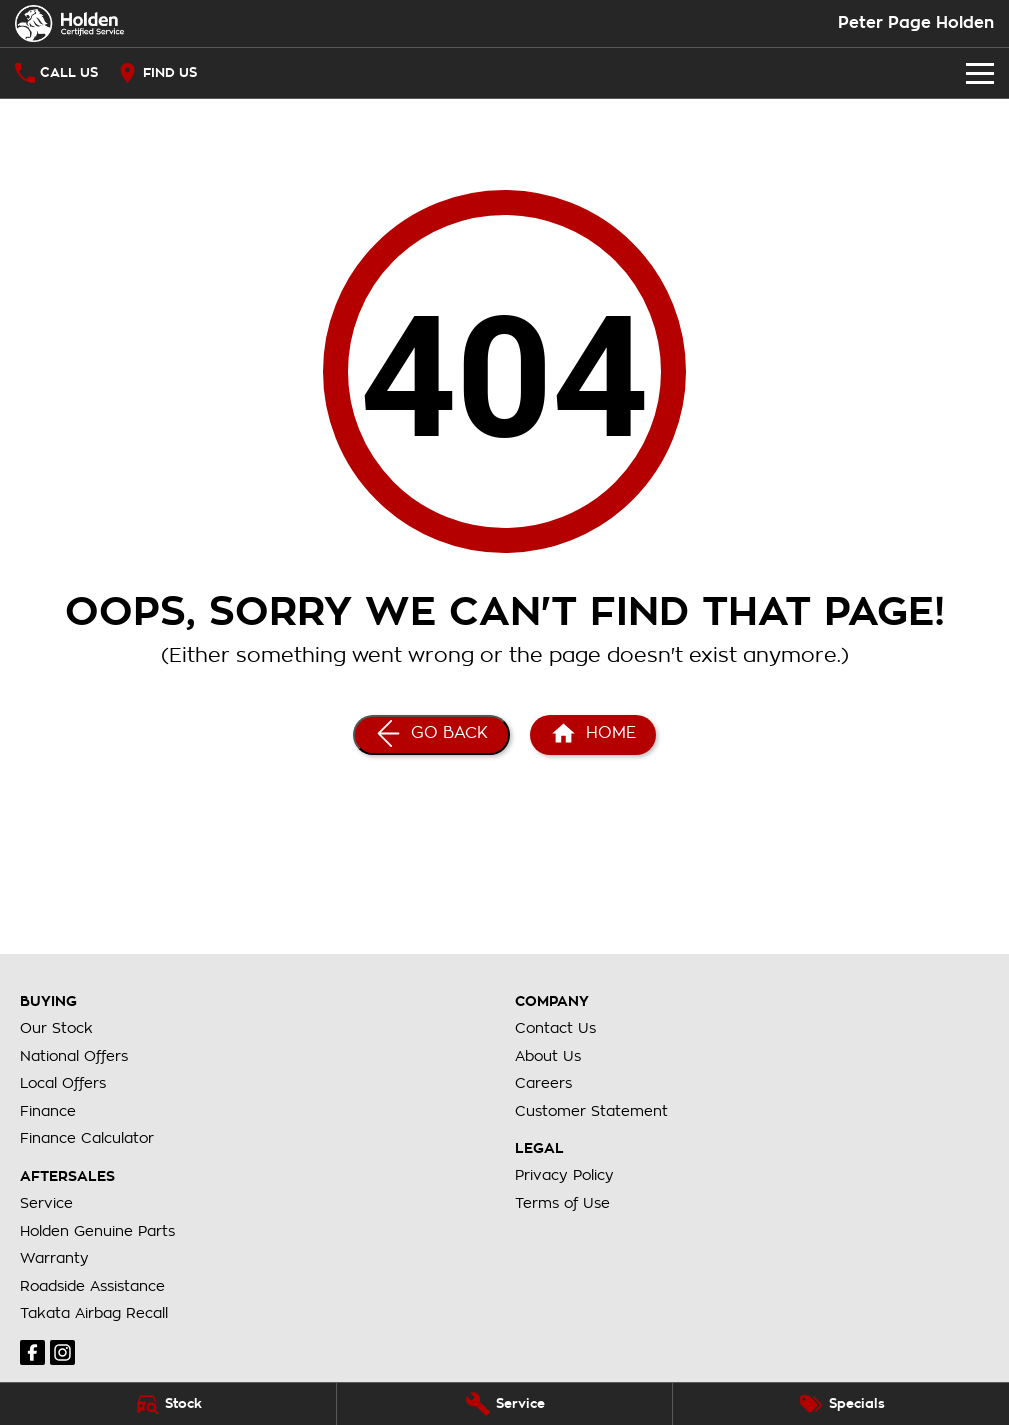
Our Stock (56, 1028)
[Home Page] (69, 23)
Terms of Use (562, 1203)
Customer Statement (591, 1111)
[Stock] (168, 1404)
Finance (48, 1111)
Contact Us (555, 1028)
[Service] (505, 1404)
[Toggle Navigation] (980, 73)
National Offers (74, 1056)
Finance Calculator (87, 1138)
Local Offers (63, 1083)
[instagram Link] (62, 1352)
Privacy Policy (564, 1175)
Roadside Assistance (92, 1286)
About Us (548, 1056)
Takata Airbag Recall (94, 1313)
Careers (543, 1083)
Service (46, 1203)
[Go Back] (431, 735)
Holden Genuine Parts (97, 1231)
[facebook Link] (32, 1352)
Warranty (54, 1258)
